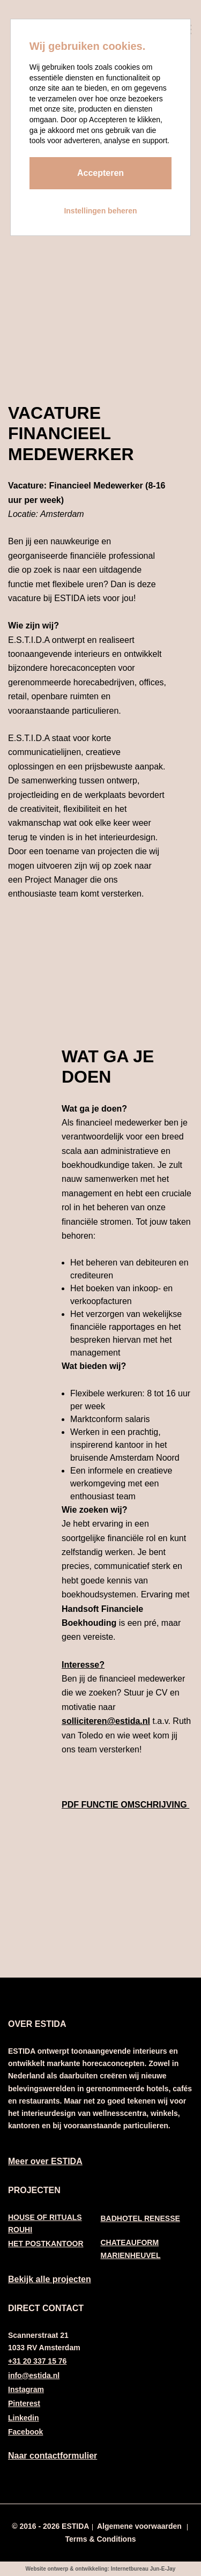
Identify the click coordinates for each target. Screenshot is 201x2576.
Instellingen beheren (100, 210)
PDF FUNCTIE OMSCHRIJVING (125, 1804)
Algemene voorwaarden (139, 2526)
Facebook (25, 2431)
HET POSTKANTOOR (46, 2243)
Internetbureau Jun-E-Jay (143, 2569)
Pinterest (24, 2403)
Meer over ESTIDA (45, 2161)
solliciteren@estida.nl (106, 1721)
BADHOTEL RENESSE (140, 2218)
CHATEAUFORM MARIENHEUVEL (131, 2248)
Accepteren (100, 172)
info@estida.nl (33, 2375)
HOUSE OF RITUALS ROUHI (45, 2223)
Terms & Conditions (100, 2539)
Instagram (26, 2389)
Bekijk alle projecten (49, 2279)
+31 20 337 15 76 (37, 2361)
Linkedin (23, 2418)
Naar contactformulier (52, 2455)
